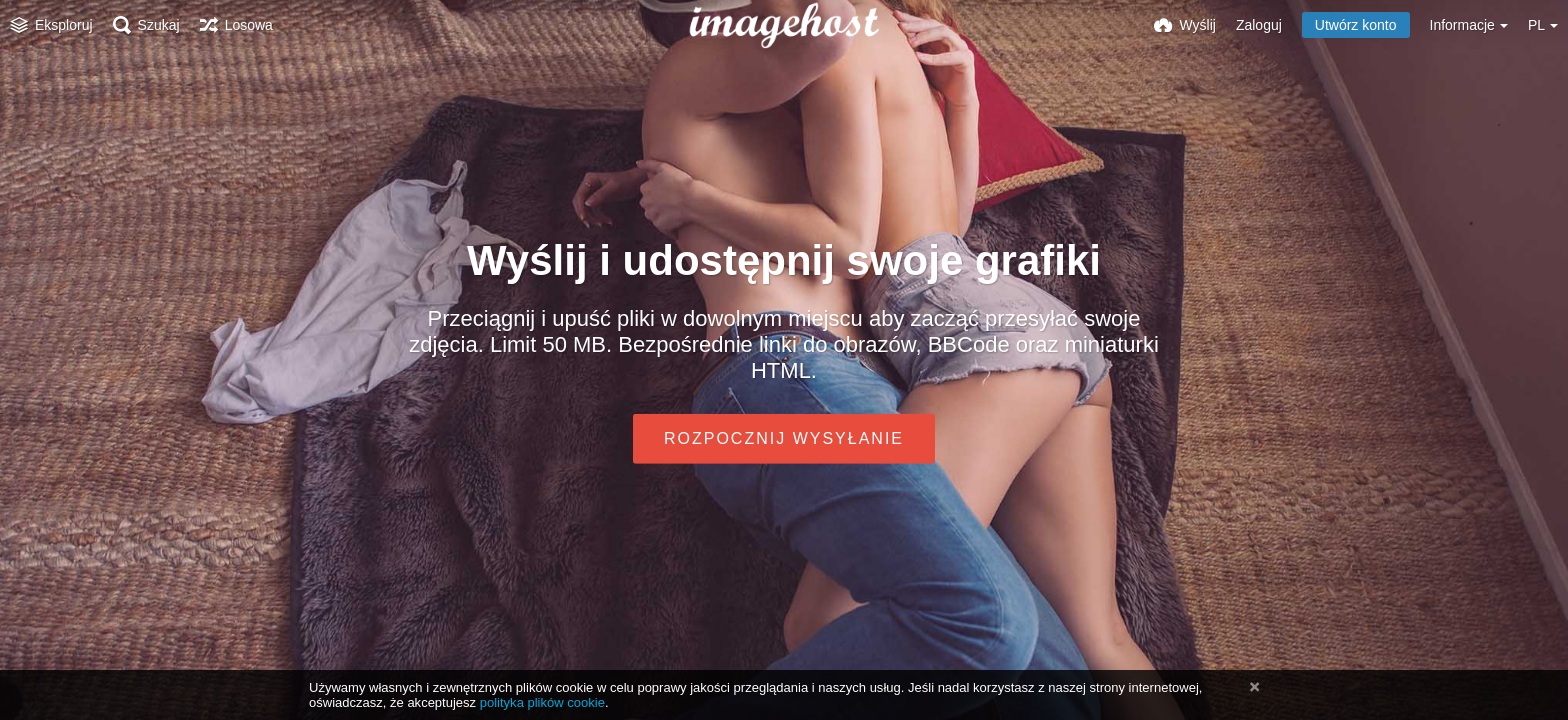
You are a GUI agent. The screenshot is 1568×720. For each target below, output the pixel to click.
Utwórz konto (1356, 25)
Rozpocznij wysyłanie (784, 438)
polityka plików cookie (542, 702)
